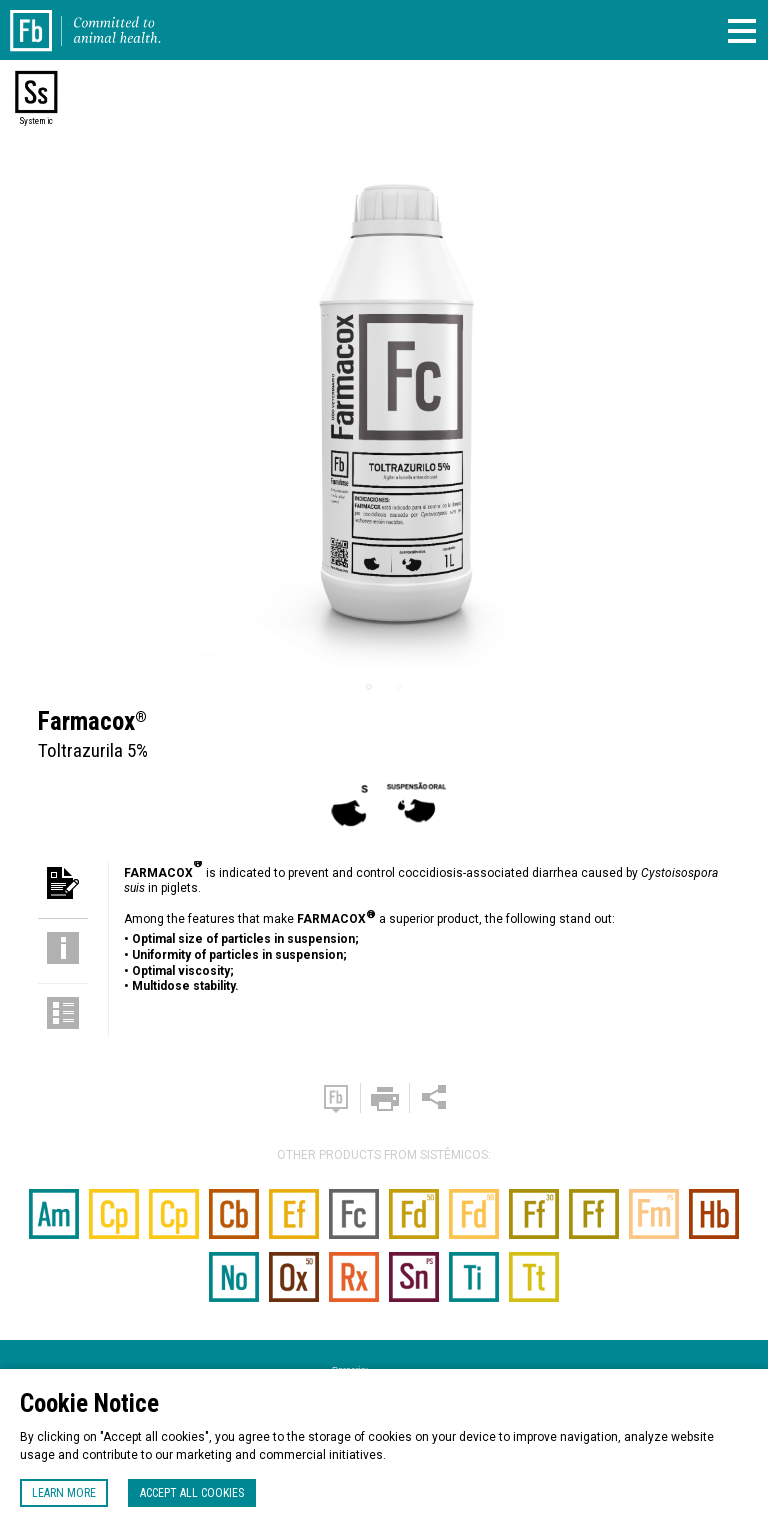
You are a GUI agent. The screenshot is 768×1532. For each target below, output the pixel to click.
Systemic (36, 121)
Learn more (64, 1493)
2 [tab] (399, 687)
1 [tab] (369, 687)
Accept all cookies (192, 1493)
